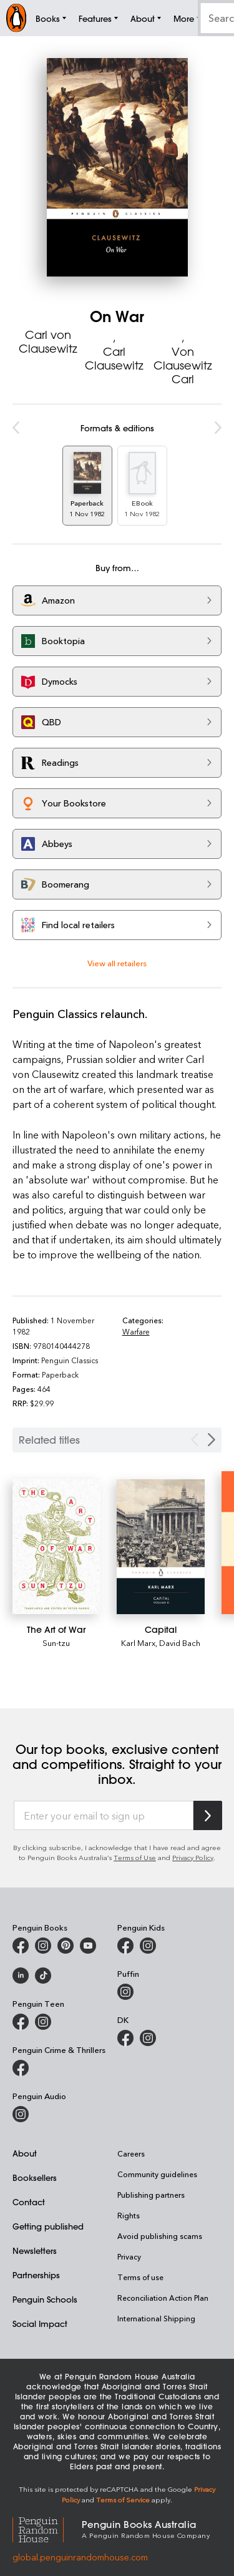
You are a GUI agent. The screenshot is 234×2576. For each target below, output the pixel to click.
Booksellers (34, 2177)
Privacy (129, 2256)
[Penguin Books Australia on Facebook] (20, 1945)
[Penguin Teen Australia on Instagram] (43, 2022)
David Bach (179, 1642)
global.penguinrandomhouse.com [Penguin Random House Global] (80, 2557)
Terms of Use (135, 1857)
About (24, 2153)
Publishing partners (151, 2194)
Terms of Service (123, 2499)
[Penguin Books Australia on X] (65, 1945)
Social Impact (39, 2323)
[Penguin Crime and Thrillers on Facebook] (20, 2068)
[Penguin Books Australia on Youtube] (88, 1945)
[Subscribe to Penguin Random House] (207, 1815)
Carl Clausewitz (114, 358)
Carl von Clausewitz (48, 341)
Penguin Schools (44, 2299)
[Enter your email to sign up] (103, 1816)
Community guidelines (157, 2174)
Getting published (48, 2226)
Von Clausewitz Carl (183, 365)
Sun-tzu (56, 1642)
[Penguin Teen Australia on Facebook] (20, 2022)
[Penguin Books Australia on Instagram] (43, 1945)
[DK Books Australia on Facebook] (125, 2038)
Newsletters (34, 2250)
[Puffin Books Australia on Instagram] (125, 1992)
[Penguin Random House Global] (47, 2528)
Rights (128, 2215)
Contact (28, 2201)
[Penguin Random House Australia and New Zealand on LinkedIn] (20, 1975)
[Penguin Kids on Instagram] (148, 1945)
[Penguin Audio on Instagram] (20, 2114)
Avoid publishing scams (159, 2235)
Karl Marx (138, 1642)
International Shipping (156, 2318)
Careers (131, 2153)
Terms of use (140, 2277)
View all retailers (117, 963)
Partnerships (36, 2275)
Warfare (136, 1331)
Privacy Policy (192, 1857)
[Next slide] (211, 1439)
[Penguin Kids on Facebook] (125, 1945)
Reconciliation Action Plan (162, 2297)
